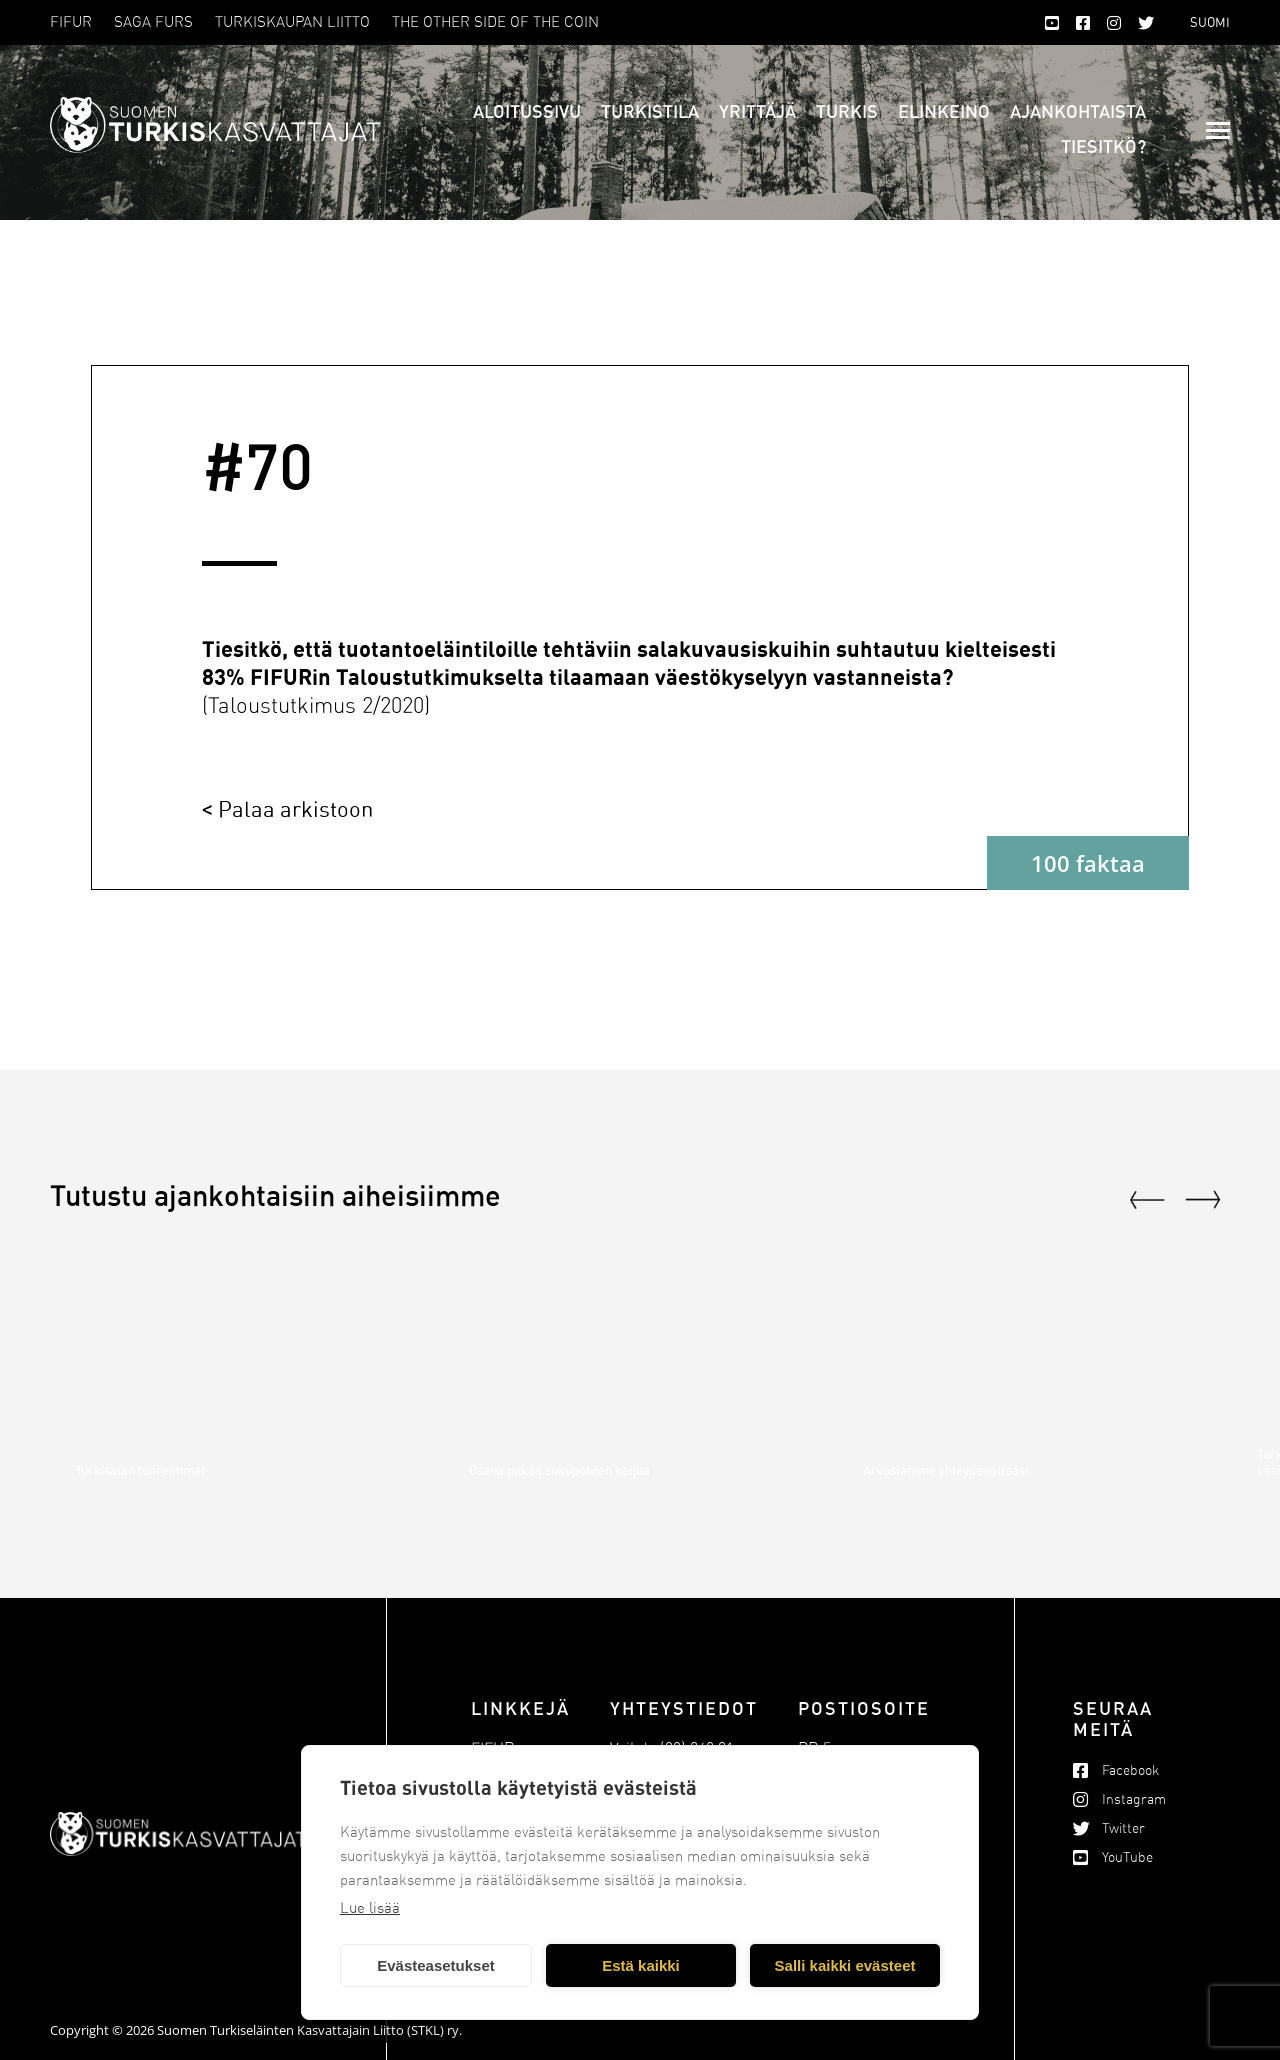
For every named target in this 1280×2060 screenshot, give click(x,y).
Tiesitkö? (1103, 146)
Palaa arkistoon (295, 808)
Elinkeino (944, 111)
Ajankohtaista (1078, 111)
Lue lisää (370, 1908)
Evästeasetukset (436, 1965)
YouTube (1127, 1857)
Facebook (1130, 1770)
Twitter (1123, 1828)
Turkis (847, 111)
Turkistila (650, 111)
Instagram (1134, 1799)
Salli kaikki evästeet (845, 1965)
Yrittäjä (757, 111)
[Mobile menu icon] (1218, 130)
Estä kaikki (641, 1965)
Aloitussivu (527, 111)
